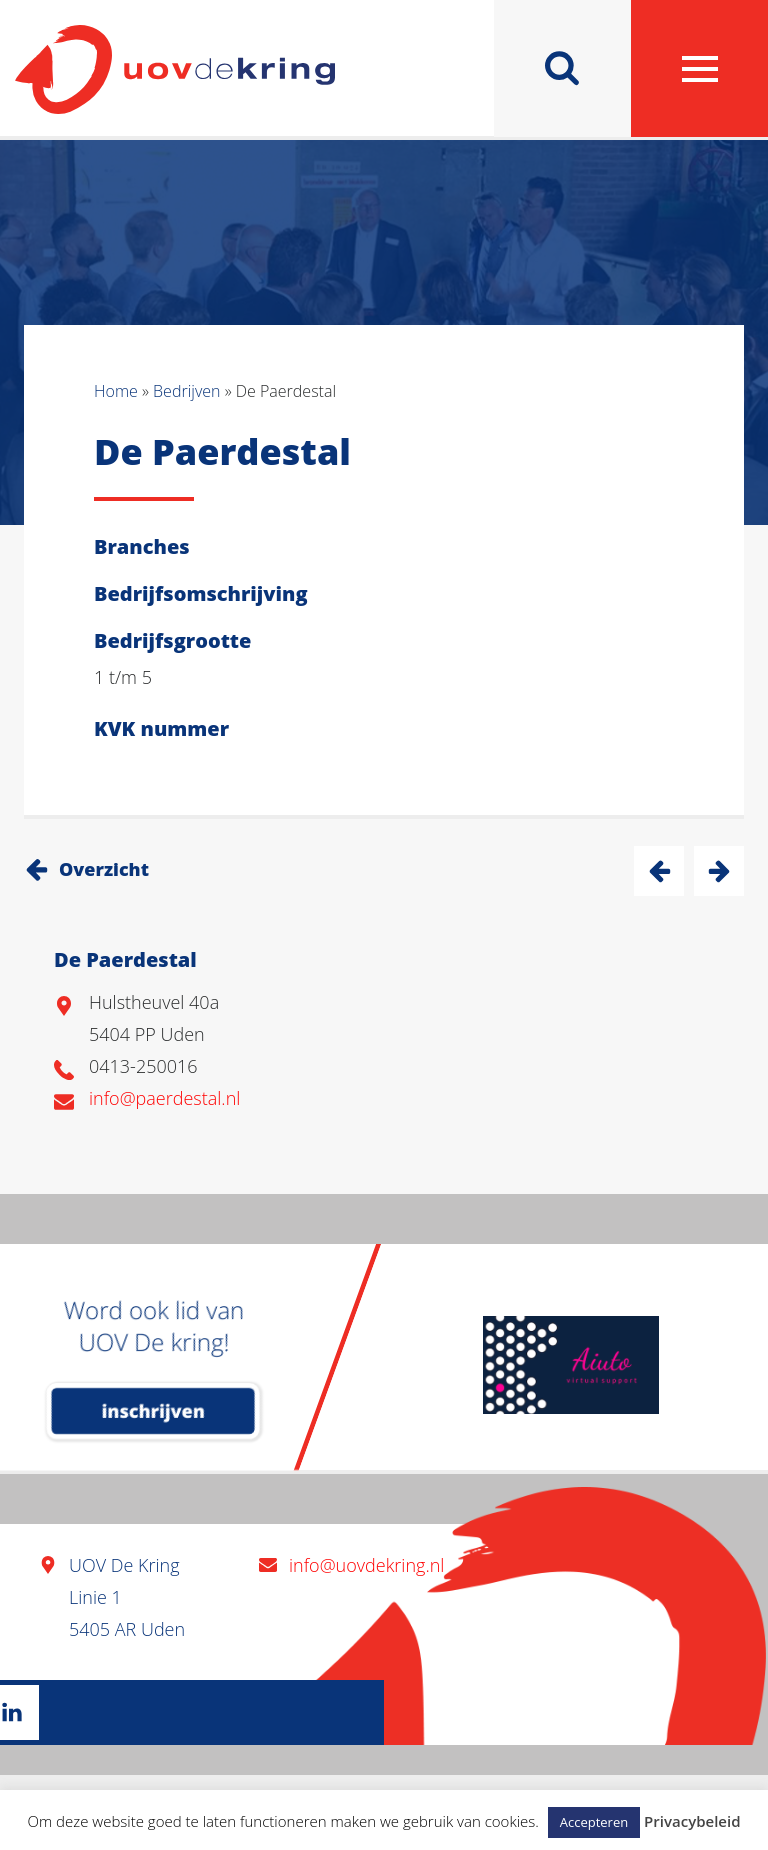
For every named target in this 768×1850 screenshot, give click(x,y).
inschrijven (153, 1411)
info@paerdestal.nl (164, 1098)
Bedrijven (186, 391)
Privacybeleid (692, 1821)
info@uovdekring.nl (366, 1565)
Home (116, 391)
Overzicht (104, 869)
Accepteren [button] (594, 1822)
